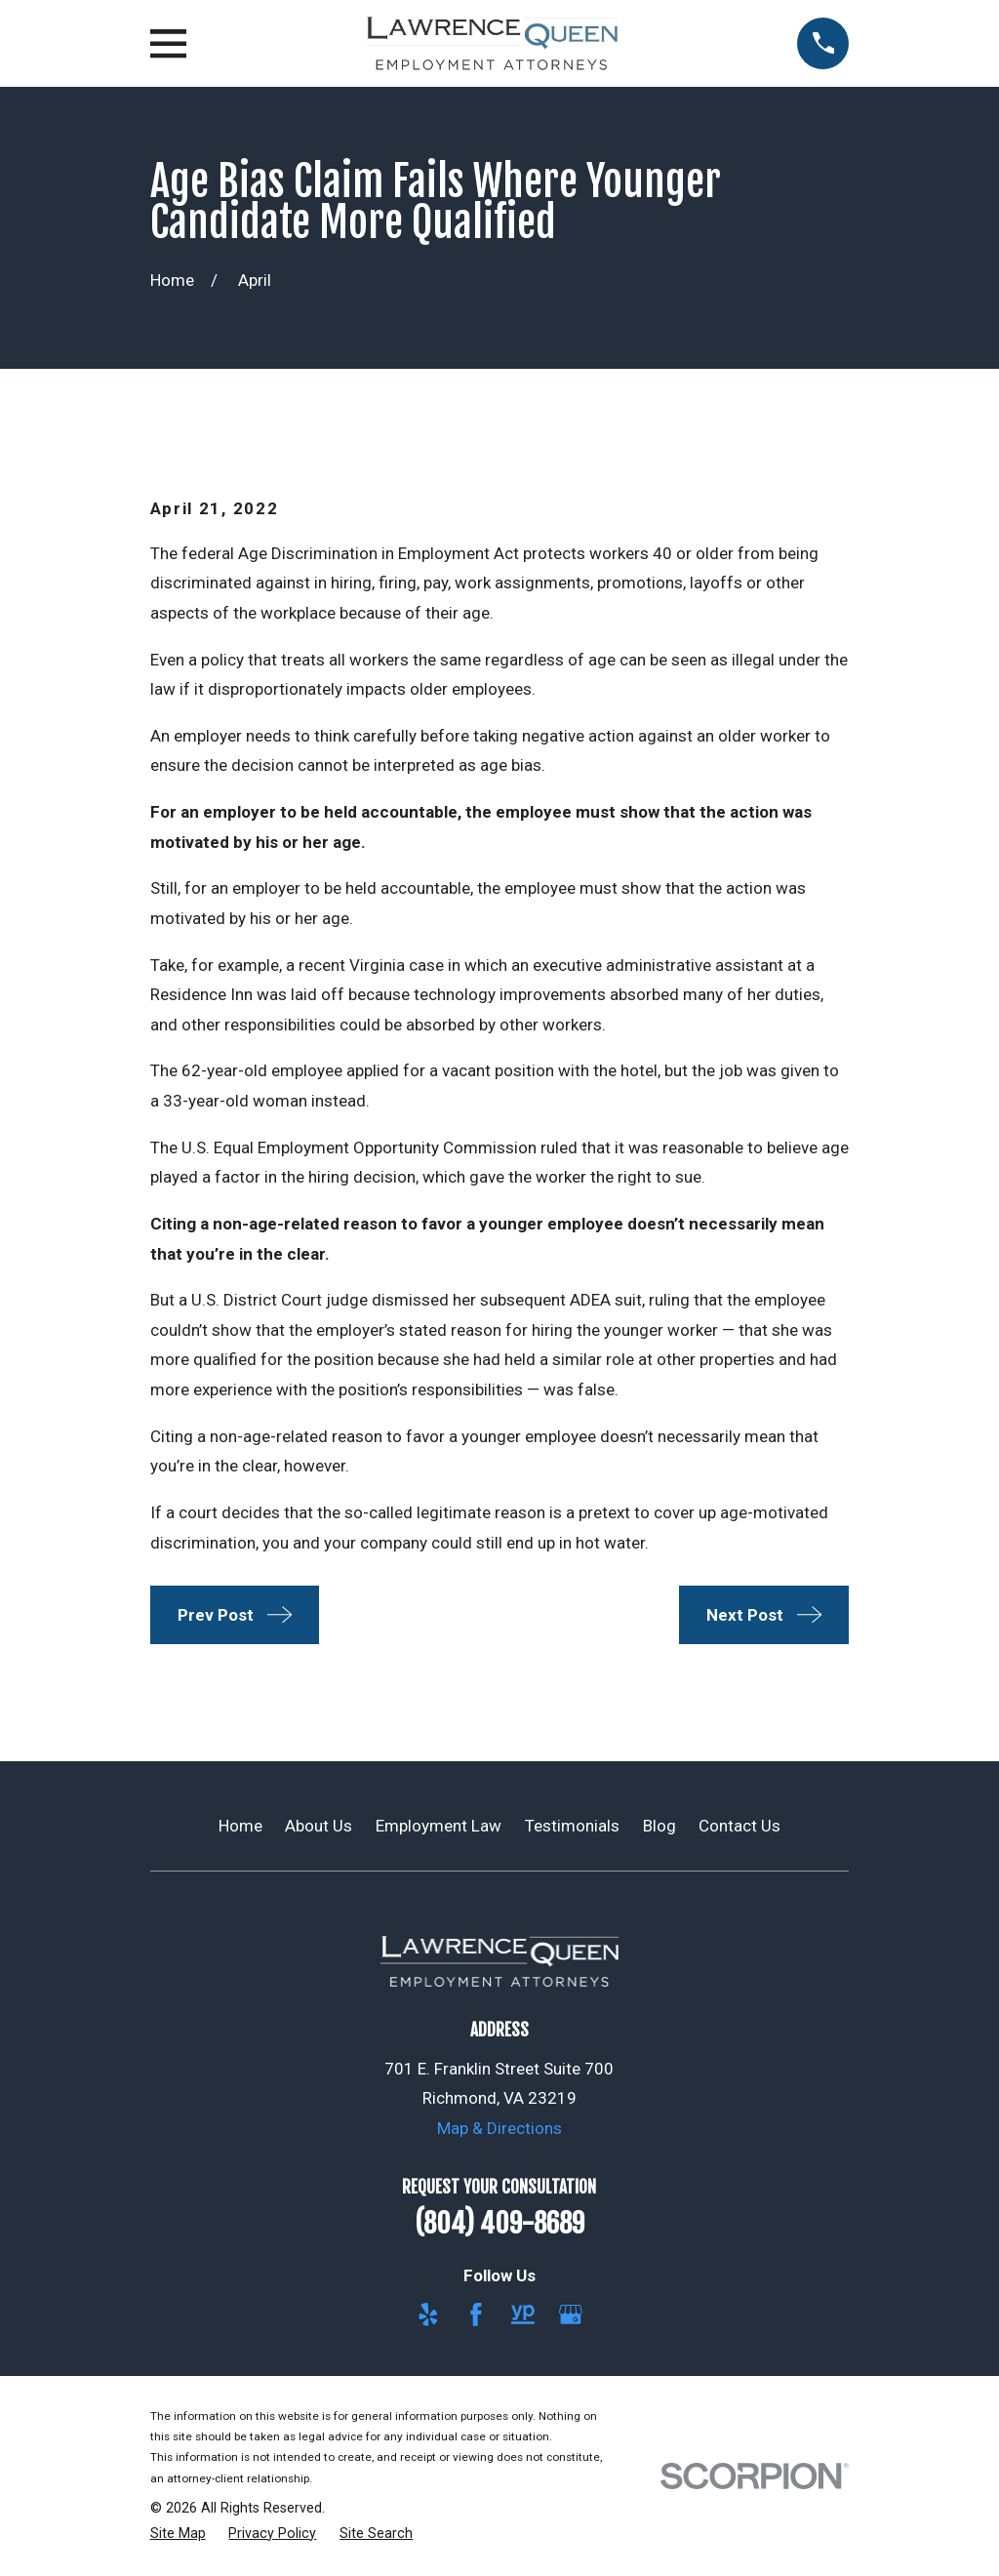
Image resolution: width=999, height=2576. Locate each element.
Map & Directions (499, 2128)
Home (240, 1825)
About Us (318, 1825)
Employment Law (438, 1825)
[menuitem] (178, 2534)
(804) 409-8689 (499, 2223)
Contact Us (739, 1825)
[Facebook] (476, 2314)
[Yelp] (428, 2314)
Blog (659, 1825)
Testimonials (572, 1825)
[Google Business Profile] (570, 2314)
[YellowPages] (523, 2314)
